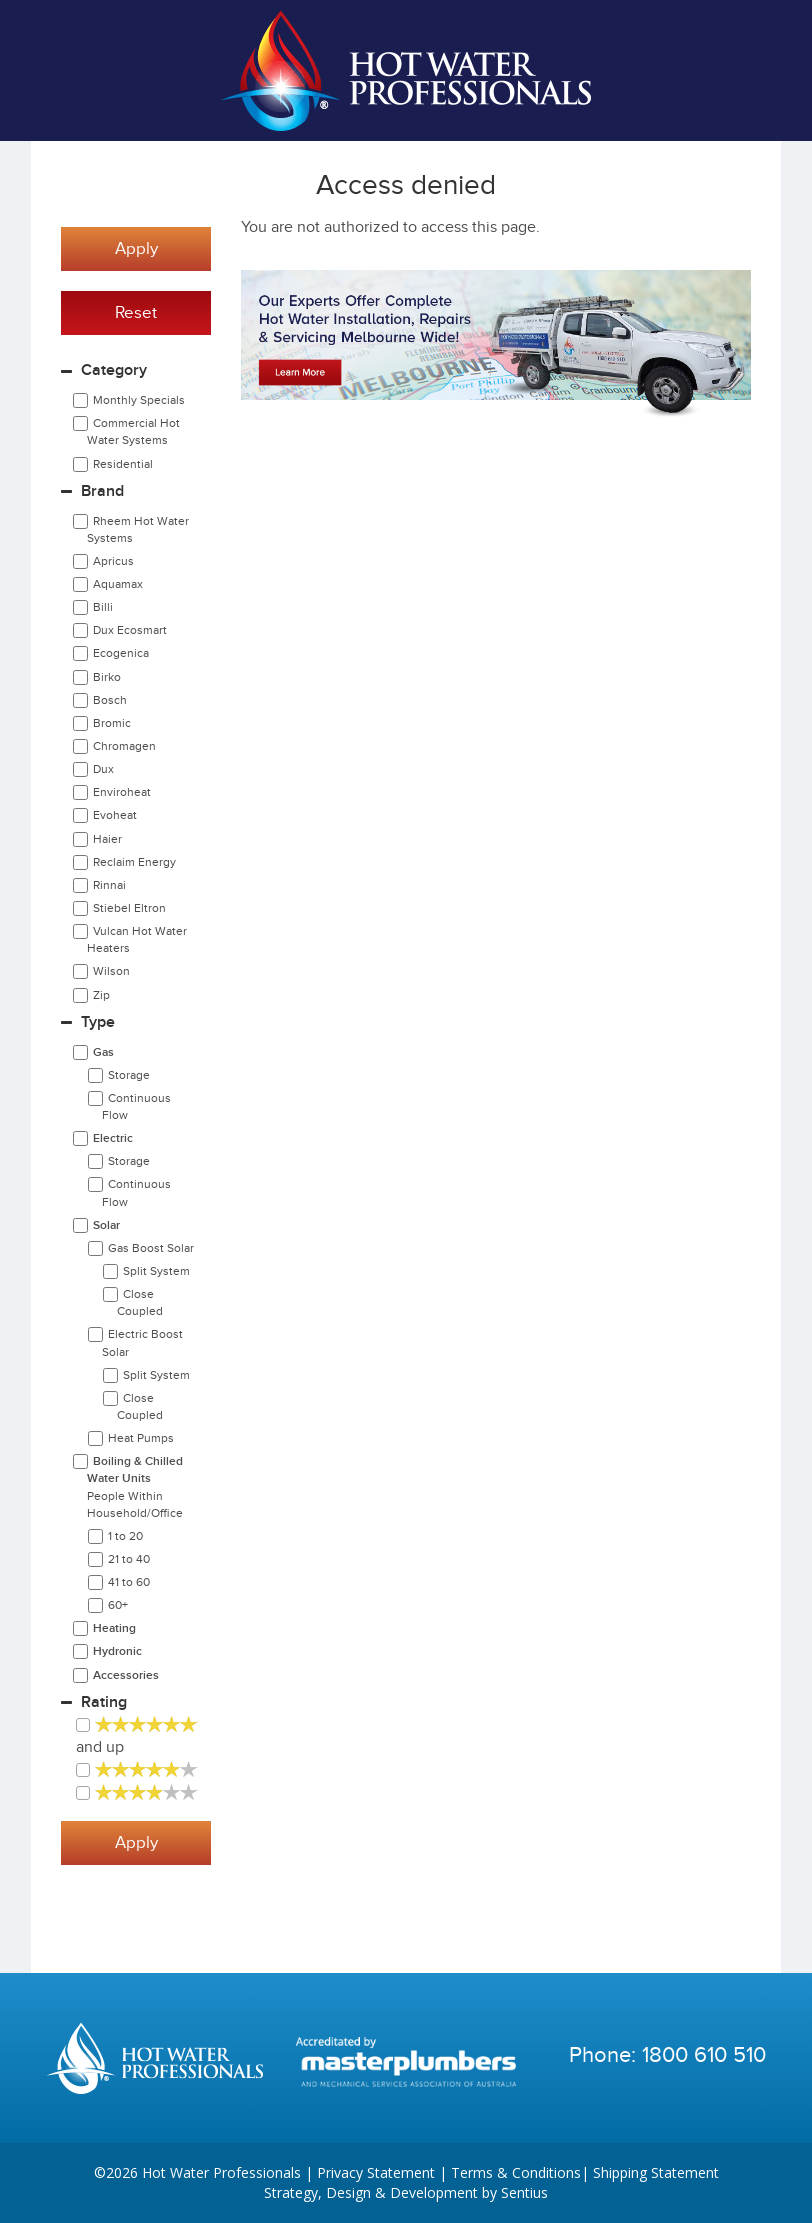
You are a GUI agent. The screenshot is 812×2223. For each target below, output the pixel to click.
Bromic (112, 723)
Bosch (110, 700)
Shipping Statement (656, 2172)
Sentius (524, 2192)
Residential (123, 464)
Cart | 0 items (741, 71)
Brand (102, 491)
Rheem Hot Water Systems (138, 529)
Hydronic (117, 1651)
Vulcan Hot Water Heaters (137, 939)
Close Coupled (140, 1302)
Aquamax (118, 584)
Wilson (111, 971)
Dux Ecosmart (130, 630)
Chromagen (124, 746)
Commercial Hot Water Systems (133, 431)
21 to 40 (129, 1559)
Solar (106, 1225)
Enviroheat (122, 792)
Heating (114, 1628)
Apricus (113, 561)
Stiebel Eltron (129, 908)
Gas (103, 1052)
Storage (129, 1075)
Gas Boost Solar (151, 1248)
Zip (101, 995)
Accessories (126, 1675)
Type (98, 1022)
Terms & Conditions (516, 2172)
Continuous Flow (136, 1106)
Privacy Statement (376, 2172)
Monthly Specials (139, 400)
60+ (118, 1605)
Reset (136, 313)
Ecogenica (121, 653)
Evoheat (115, 815)
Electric (113, 1138)
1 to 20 (125, 1536)
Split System (156, 1271)
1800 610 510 (704, 2055)
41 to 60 (129, 1582)
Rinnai (109, 885)
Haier (107, 839)
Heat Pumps (141, 1438)
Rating (104, 1702)
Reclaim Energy (134, 862)
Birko (107, 677)
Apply (136, 249)
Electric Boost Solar (142, 1342)
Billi (103, 607)
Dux (103, 769)
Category (114, 370)
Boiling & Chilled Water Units (135, 1486)
